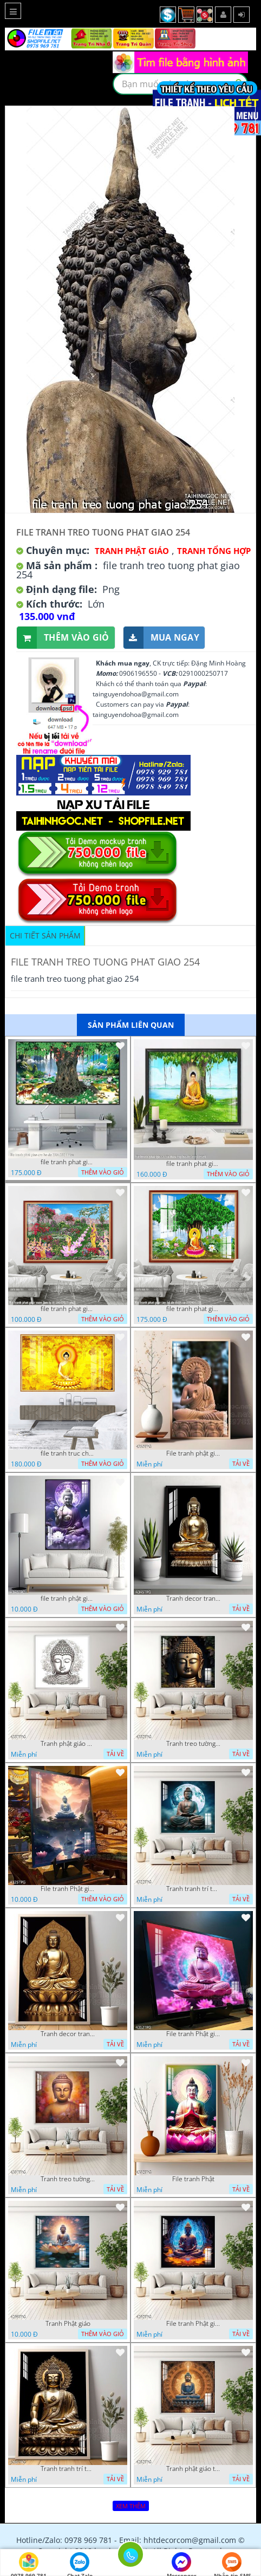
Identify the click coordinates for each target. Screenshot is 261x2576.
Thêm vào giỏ (63, 638)
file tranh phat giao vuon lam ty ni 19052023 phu (68, 1309)
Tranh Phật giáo (67, 2323)
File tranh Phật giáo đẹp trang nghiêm (193, 2323)
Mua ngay (161, 638)
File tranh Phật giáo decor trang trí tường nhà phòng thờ (68, 1889)
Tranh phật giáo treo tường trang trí (193, 2469)
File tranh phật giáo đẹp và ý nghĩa (193, 1453)
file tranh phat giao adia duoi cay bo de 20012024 (193, 1164)
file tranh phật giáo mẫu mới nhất (68, 1598)
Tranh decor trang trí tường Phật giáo (193, 1598)
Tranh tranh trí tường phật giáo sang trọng (193, 1889)
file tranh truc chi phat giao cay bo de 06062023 (68, 1453)
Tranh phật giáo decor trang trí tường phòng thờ (68, 1743)
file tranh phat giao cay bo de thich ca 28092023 (193, 1309)
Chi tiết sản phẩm (45, 935)
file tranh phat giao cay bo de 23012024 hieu (68, 1162)
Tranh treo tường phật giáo (193, 1743)
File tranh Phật (193, 2179)
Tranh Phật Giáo (132, 550)
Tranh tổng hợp (214, 550)
